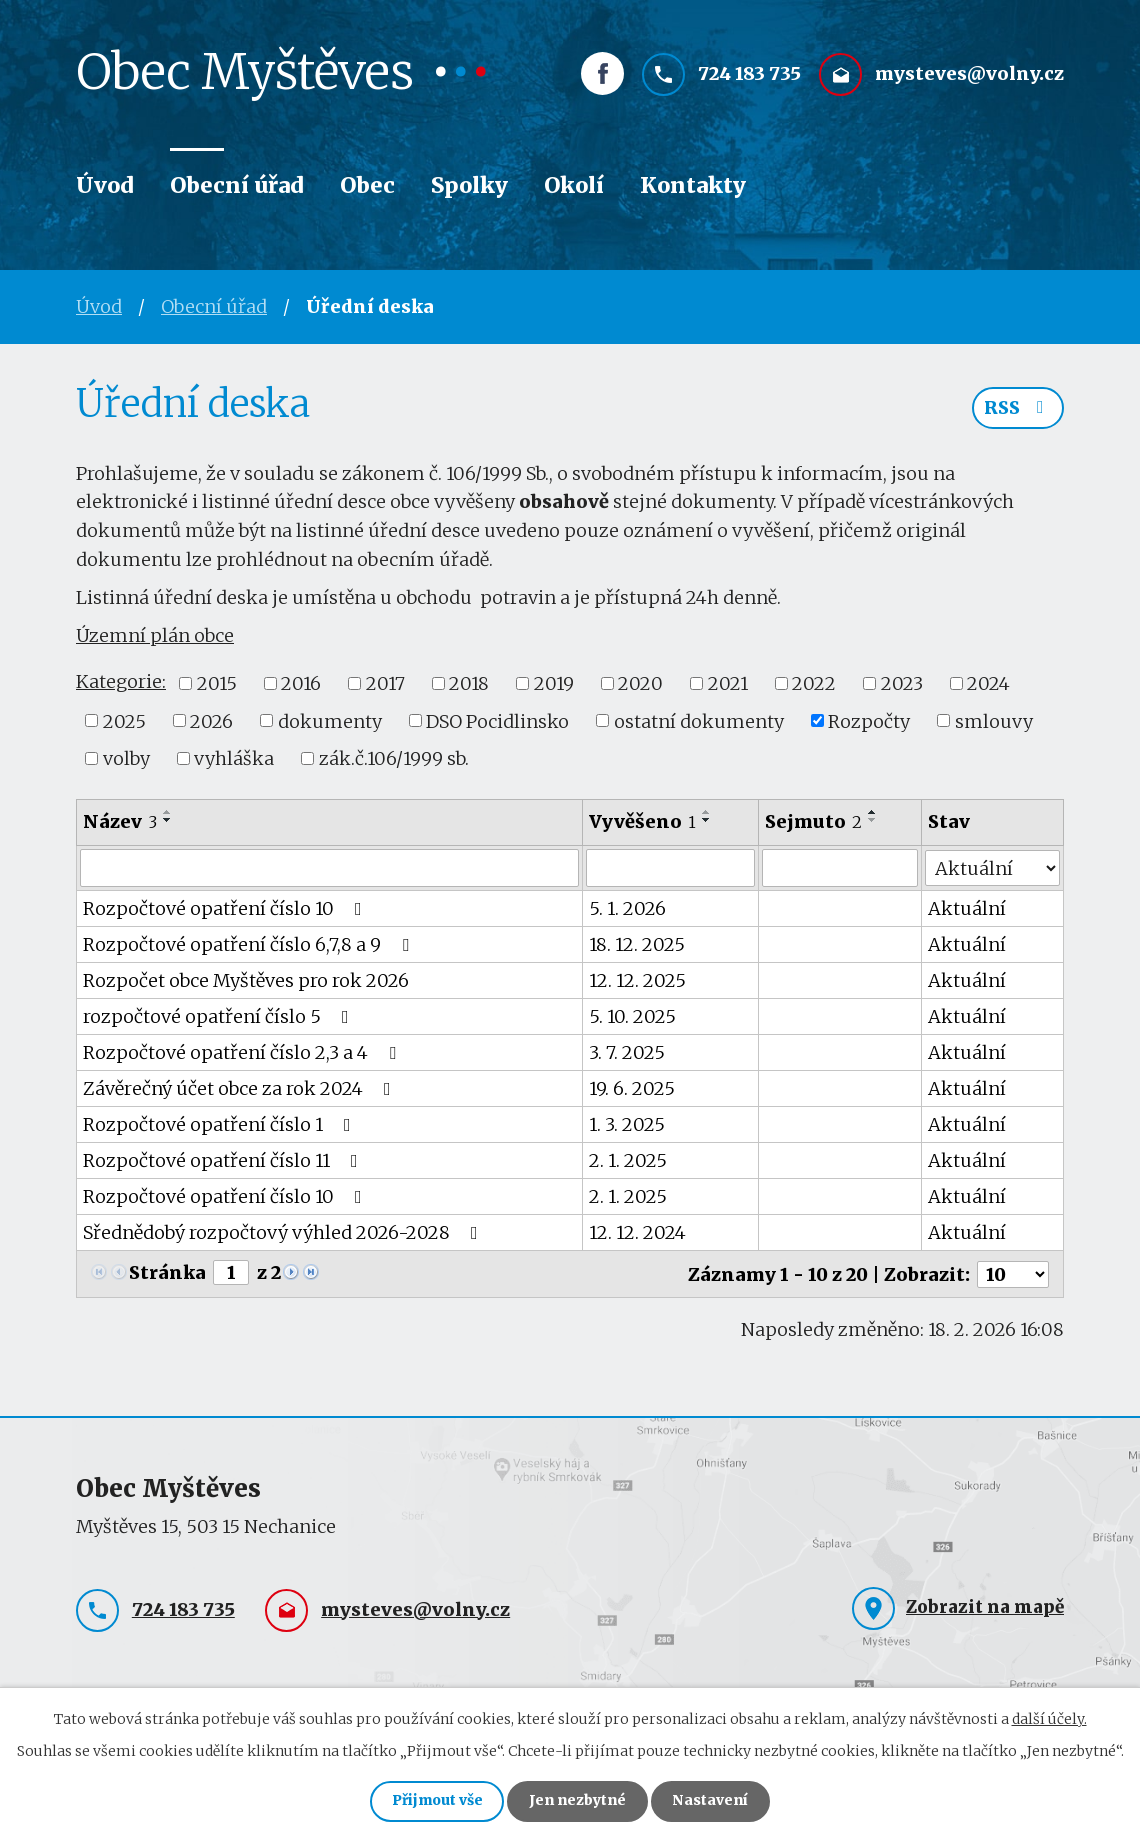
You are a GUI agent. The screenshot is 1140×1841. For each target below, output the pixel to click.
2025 (124, 720)
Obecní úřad (237, 185)
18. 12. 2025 (638, 944)
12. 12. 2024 (638, 1232)
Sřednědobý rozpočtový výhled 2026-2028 (284, 1232)
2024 (988, 683)
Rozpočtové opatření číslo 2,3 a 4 (243, 1052)
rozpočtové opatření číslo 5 (220, 1016)
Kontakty (693, 185)
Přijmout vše (434, 1801)
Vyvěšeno (643, 821)
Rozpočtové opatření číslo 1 (221, 1124)
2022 (814, 683)
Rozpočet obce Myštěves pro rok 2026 (246, 980)
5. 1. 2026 (628, 908)
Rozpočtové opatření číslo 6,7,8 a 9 (250, 944)
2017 (385, 683)
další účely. (1049, 1717)
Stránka (167, 1272)
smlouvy (994, 720)
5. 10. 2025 (633, 1016)
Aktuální (968, 908)
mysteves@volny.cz (969, 76)
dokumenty (330, 720)
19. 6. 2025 (633, 1088)
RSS (1018, 409)
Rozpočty (869, 720)
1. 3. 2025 (628, 1124)
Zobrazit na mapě (985, 1605)
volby (126, 758)
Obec (367, 185)
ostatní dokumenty (699, 720)
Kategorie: (121, 681)
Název (120, 821)
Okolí (574, 185)
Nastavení (714, 1801)
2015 (217, 683)
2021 (728, 683)
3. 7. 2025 (628, 1052)
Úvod (105, 185)
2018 (469, 683)
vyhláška (234, 758)
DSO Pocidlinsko (497, 720)
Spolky (469, 185)
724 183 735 (749, 76)
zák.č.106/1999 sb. (394, 758)
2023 (902, 683)
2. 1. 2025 (629, 1160)
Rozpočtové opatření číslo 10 (226, 908)
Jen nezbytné (578, 1801)
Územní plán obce (155, 635)
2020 (640, 683)
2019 (554, 683)
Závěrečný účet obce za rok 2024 (241, 1088)
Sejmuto (813, 821)
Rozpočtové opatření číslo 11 (224, 1160)
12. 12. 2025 (638, 980)
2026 (211, 720)
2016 (301, 683)
